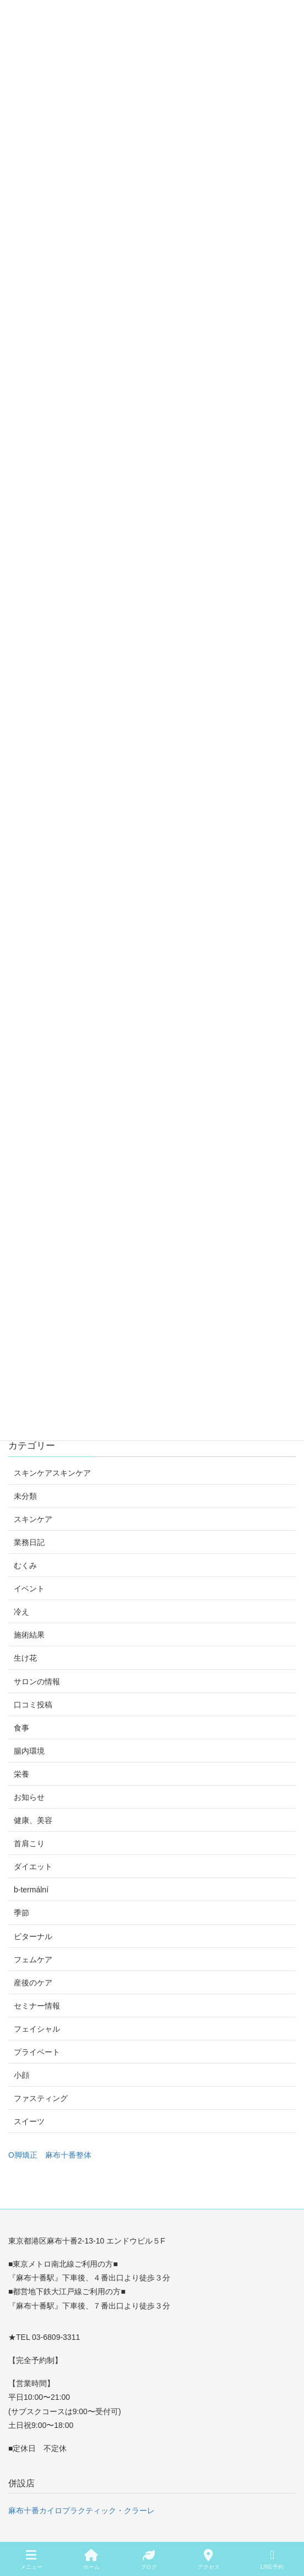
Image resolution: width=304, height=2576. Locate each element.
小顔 (21, 2075)
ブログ (148, 2559)
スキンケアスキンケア (52, 1473)
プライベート (37, 2052)
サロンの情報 (37, 1681)
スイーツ (29, 2121)
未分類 (25, 1496)
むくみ (25, 1565)
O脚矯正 (22, 2155)
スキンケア (33, 1519)
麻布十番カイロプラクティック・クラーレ (81, 2510)
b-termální (31, 1889)
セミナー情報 (37, 2005)
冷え (21, 1611)
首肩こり (29, 1843)
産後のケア (33, 1982)
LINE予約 (272, 2559)
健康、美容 (33, 1820)
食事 (21, 1727)
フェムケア (33, 1959)
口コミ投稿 (33, 1704)
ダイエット (33, 1866)
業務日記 (29, 1542)
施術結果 (29, 1634)
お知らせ (29, 1797)
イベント (29, 1588)
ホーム (91, 2559)
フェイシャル (37, 2028)
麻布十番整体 (68, 2155)
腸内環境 (29, 1751)
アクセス (209, 2559)
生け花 (25, 1657)
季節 (21, 1912)
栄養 (21, 1774)
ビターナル (33, 1936)
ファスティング (41, 2098)
